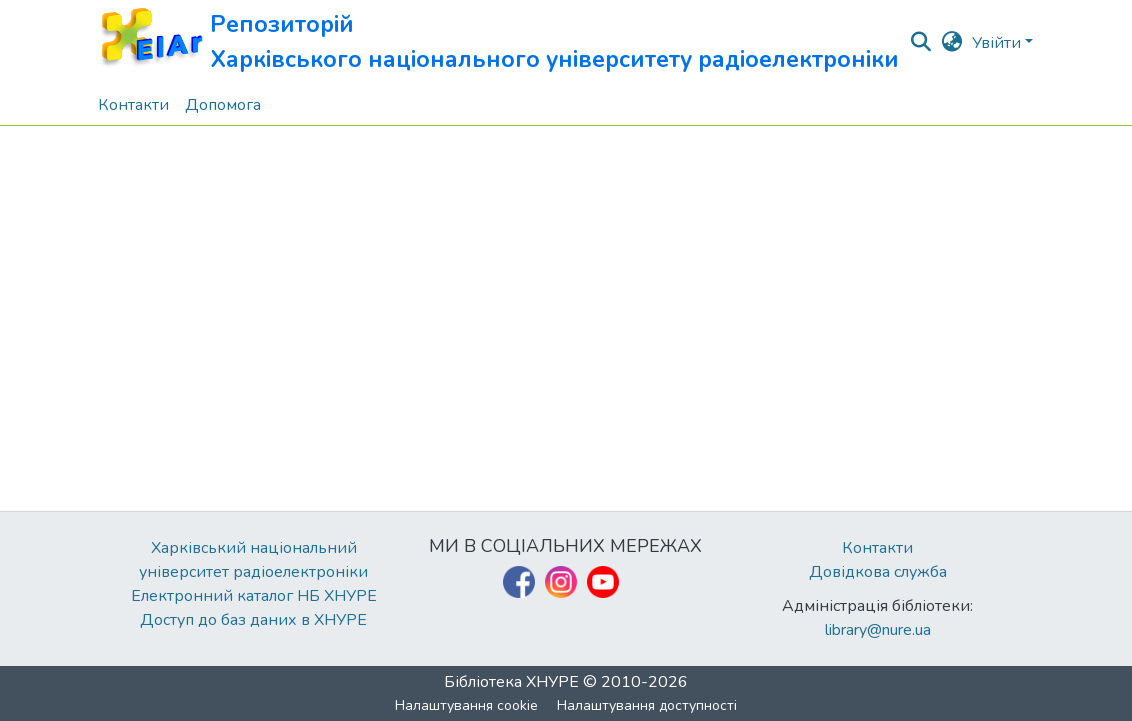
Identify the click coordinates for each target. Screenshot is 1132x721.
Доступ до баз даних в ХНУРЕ (253, 620)
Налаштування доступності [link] (647, 705)
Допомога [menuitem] (223, 105)
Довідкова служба (878, 572)
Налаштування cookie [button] (466, 705)
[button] (498, 42)
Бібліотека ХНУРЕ (511, 682)
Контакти (877, 548)
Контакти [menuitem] (133, 105)
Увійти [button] (998, 43)
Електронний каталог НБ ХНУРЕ (254, 596)
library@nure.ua (878, 630)
